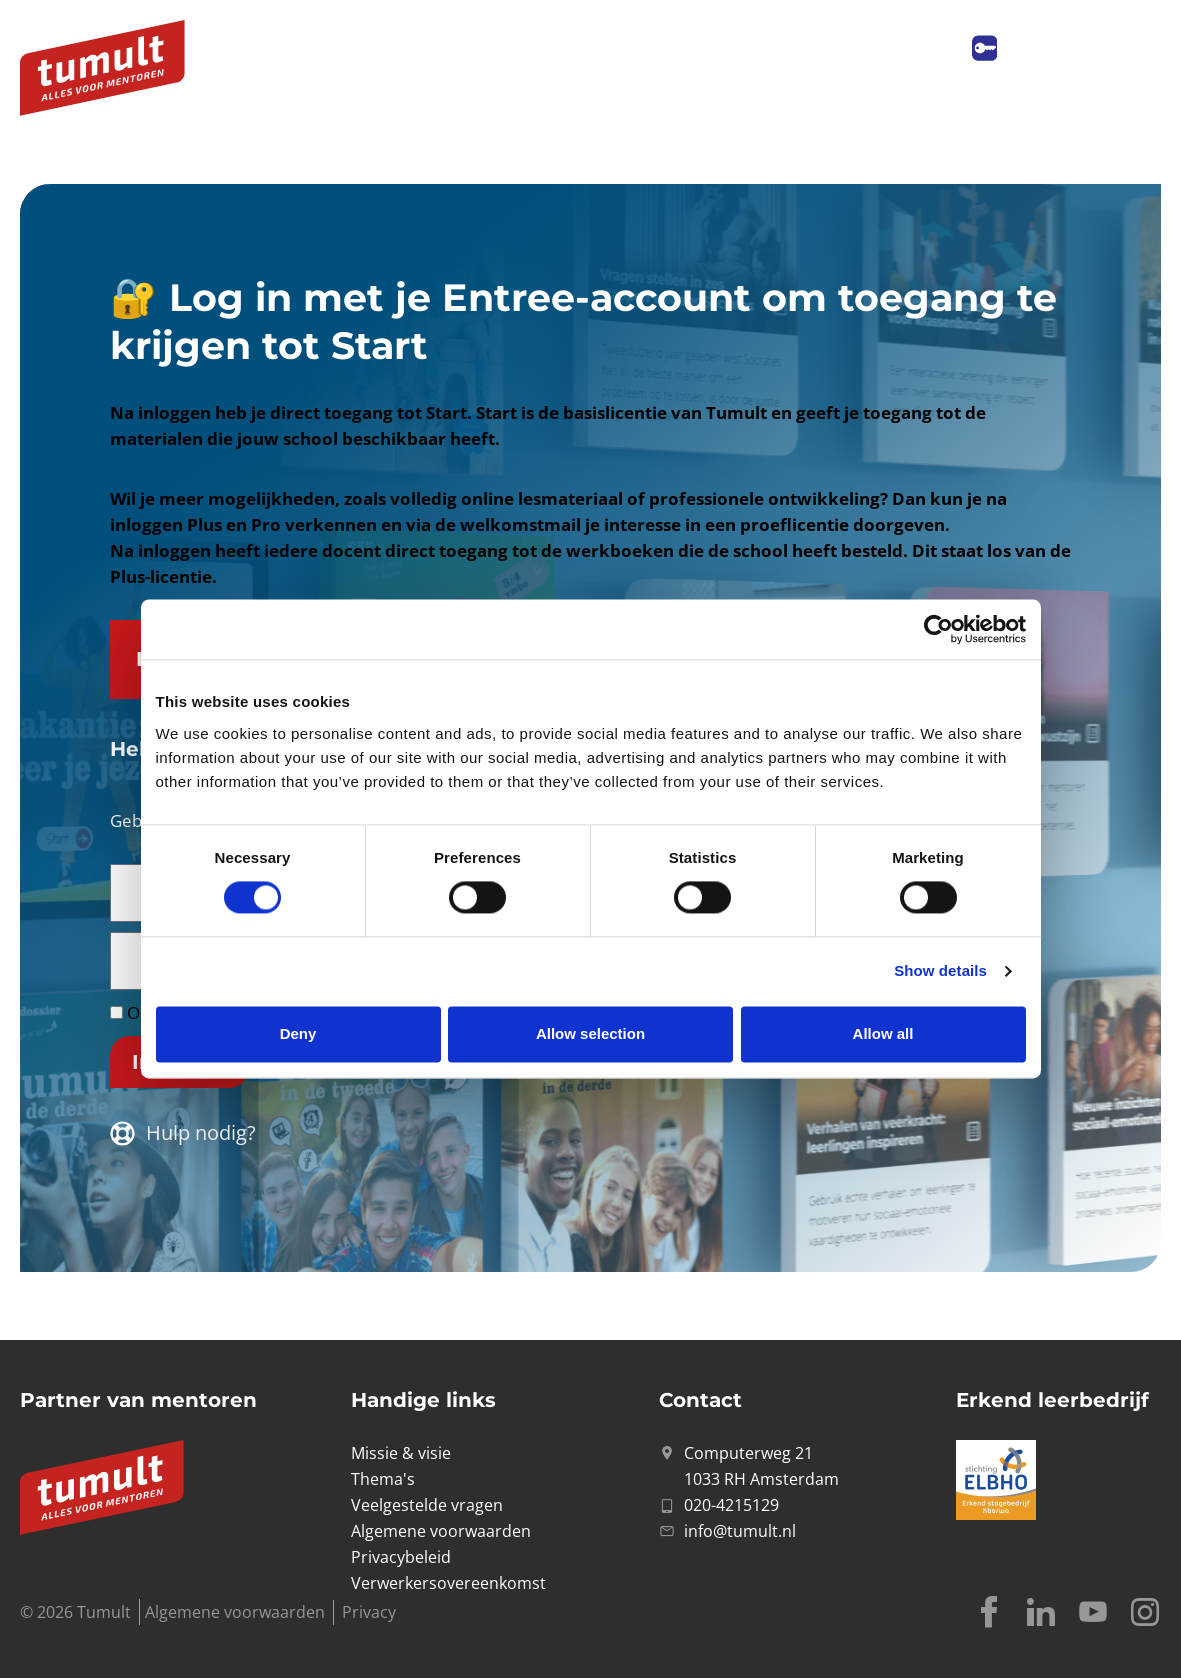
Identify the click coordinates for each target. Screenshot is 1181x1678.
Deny (298, 1033)
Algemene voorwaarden (235, 1612)
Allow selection (590, 1033)
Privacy (369, 1612)
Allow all (883, 1033)
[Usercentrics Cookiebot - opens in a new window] (938, 629)
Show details (940, 971)
